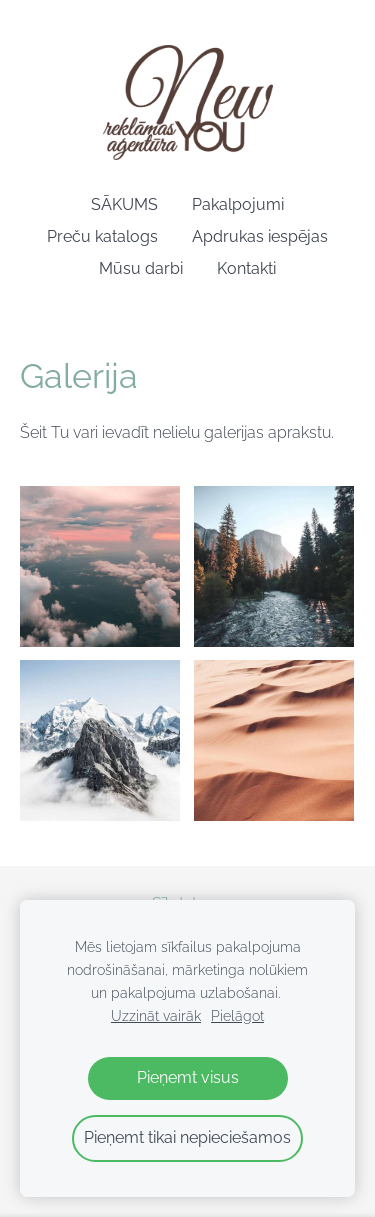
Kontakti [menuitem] (246, 268)
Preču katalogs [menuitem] (102, 236)
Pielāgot (237, 1015)
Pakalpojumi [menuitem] (238, 204)
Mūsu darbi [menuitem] (141, 268)
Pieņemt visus (188, 1077)
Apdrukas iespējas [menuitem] (260, 236)
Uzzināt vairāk (156, 1015)
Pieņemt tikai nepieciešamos (187, 1137)
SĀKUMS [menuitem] (124, 204)
